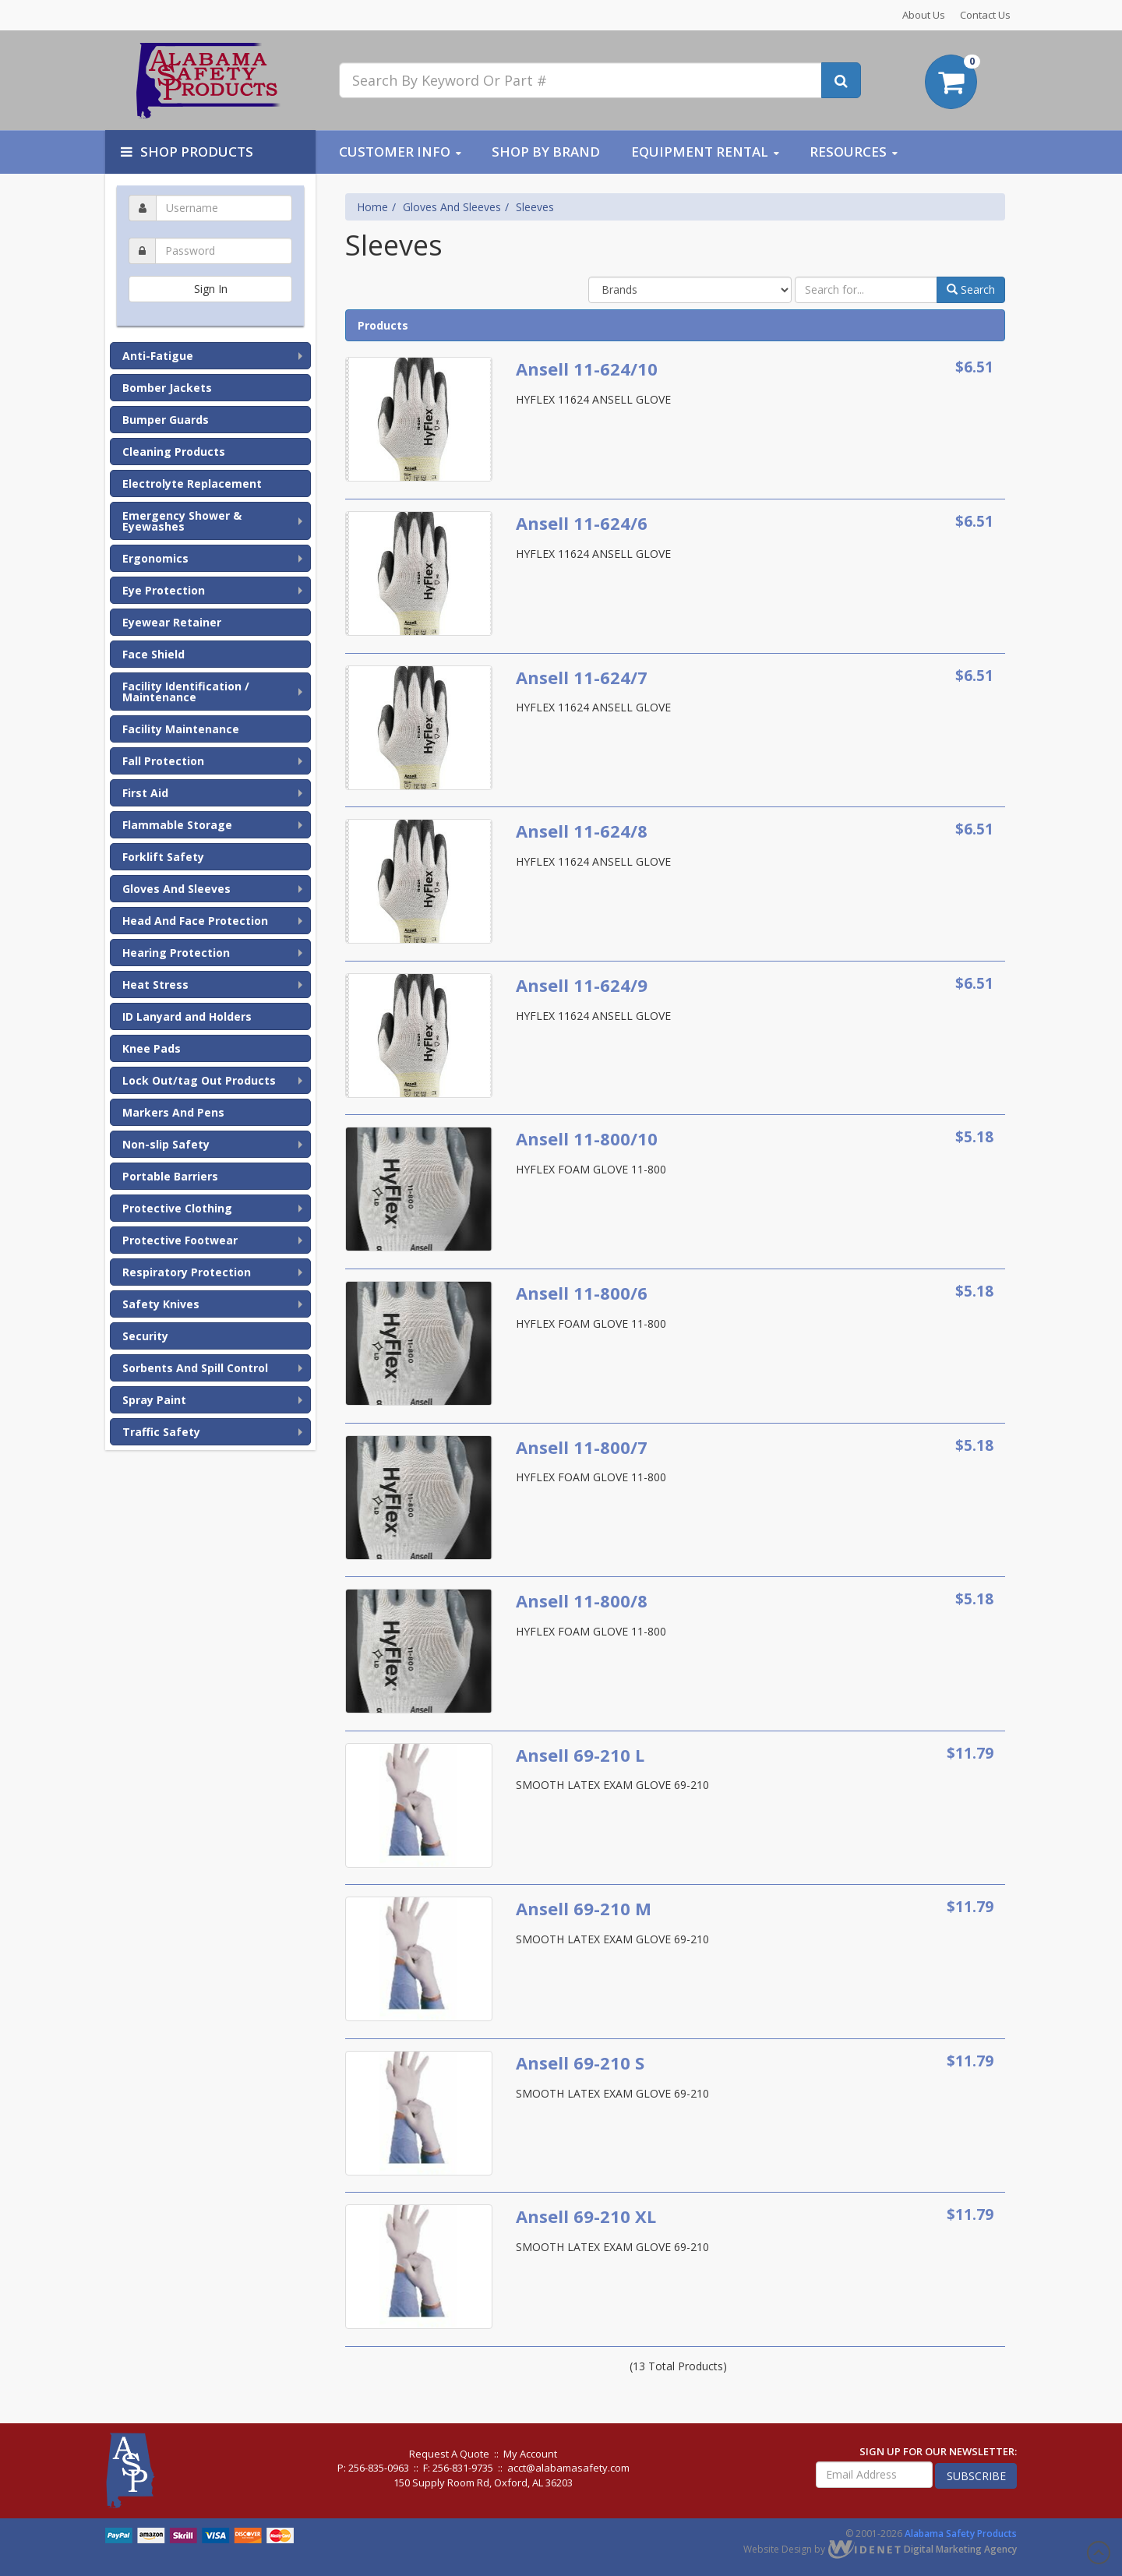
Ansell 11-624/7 (581, 677)
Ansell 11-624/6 (581, 523)
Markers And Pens (173, 1112)
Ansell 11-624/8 (581, 830)
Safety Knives (160, 1304)
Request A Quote (449, 2454)
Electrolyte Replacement (192, 483)
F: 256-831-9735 (458, 2468)
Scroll (1098, 2552)
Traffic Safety (161, 1431)
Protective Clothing (177, 1208)
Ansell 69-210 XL (586, 2216)
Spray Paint (154, 1399)
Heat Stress (155, 984)
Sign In (211, 288)
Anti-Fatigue (157, 355)
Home (372, 206)
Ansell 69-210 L (580, 1754)
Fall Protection (163, 760)
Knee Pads (151, 1048)
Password (209, 235)
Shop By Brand (546, 152)
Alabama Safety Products (961, 2533)
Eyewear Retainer (171, 622)
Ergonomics (155, 558)
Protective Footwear (180, 1240)
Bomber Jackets (167, 387)
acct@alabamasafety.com (568, 2468)
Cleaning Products (173, 451)
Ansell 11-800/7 (581, 1447)
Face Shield (153, 654)
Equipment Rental (699, 152)
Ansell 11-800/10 (587, 1138)
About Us (923, 15)
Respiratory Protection (186, 1272)
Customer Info (394, 152)
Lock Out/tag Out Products (199, 1080)
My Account (530, 2454)
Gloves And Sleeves (176, 888)
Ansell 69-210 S (580, 2062)
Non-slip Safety (166, 1144)
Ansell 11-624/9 (581, 985)
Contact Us (985, 15)
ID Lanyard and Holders (187, 1016)
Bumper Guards (165, 419)
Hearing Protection (176, 952)
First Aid (145, 792)
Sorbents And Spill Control (195, 1367)
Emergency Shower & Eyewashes (182, 521)
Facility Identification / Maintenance (185, 691)
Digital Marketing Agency (922, 2549)
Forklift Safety (163, 856)
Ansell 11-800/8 (581, 1600)
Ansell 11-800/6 (581, 1292)
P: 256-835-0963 (373, 2468)
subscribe (976, 2475)
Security (145, 1336)
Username (209, 192)
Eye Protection (163, 590)
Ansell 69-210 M (583, 1908)
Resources (848, 152)
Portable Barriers (170, 1176)
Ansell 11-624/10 (587, 368)
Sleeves (535, 206)
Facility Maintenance (180, 729)
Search (971, 289)
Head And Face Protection (195, 920)
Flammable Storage (177, 824)
